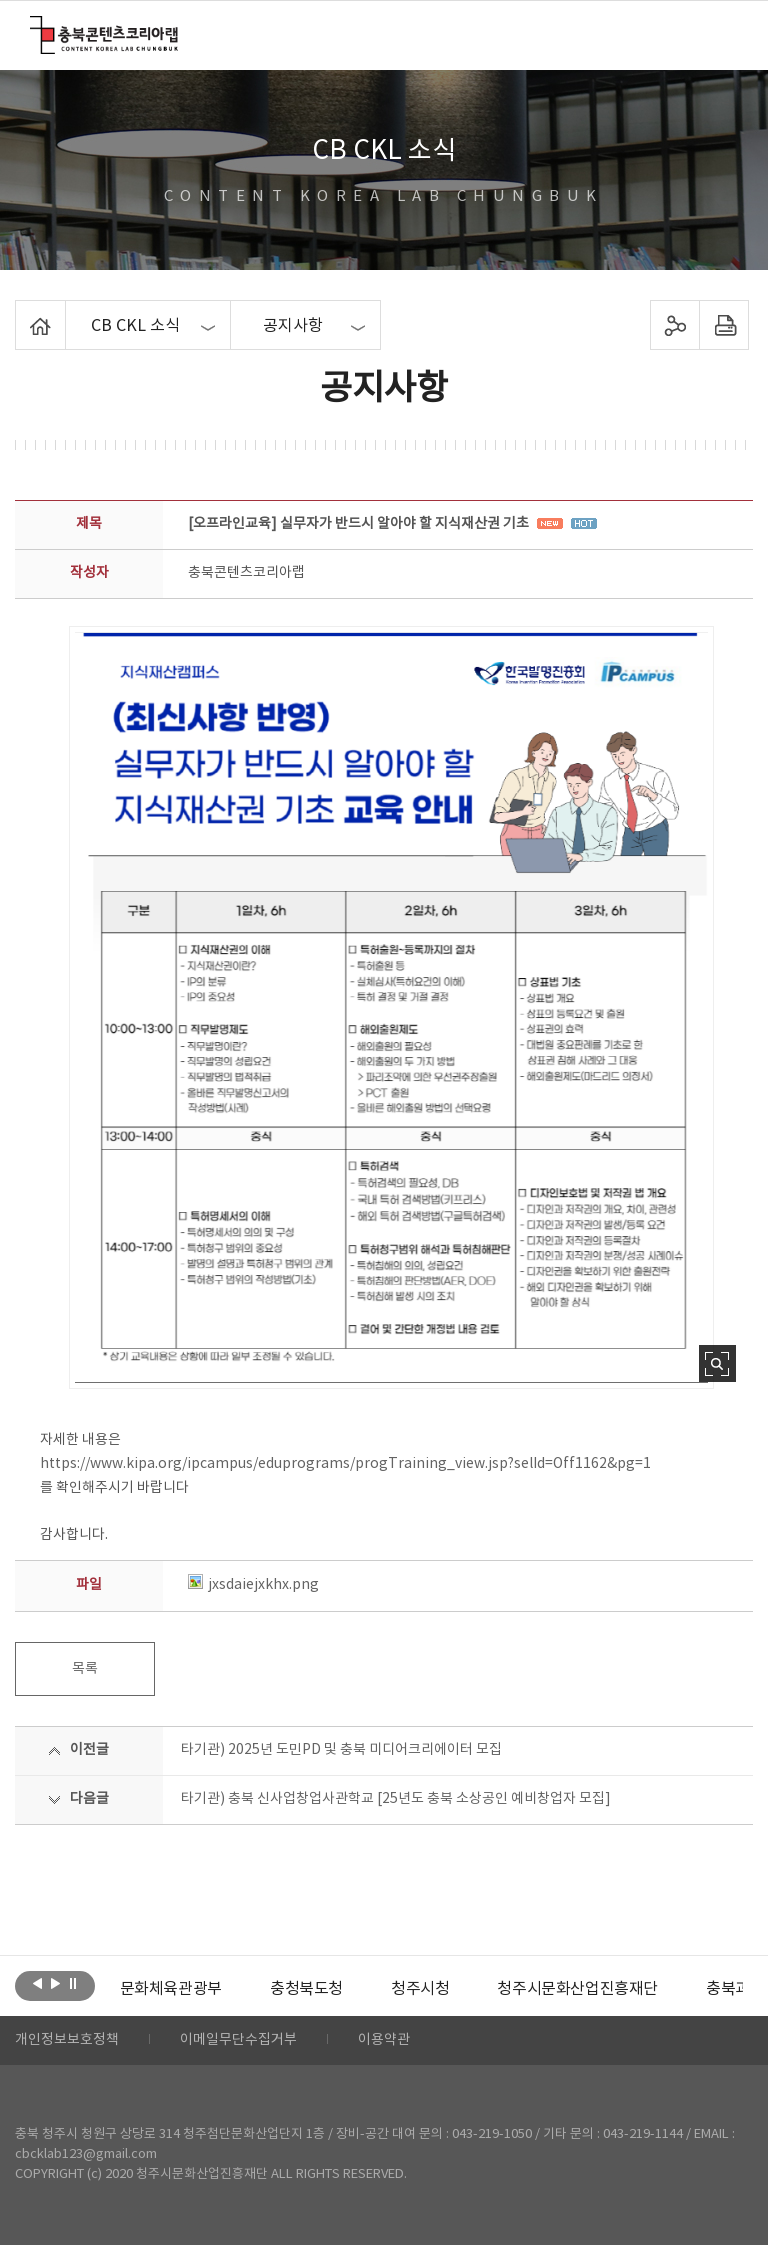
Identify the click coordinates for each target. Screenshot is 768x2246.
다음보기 (55, 1984)
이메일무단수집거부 (238, 2041)
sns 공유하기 (674, 325)
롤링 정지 (73, 1984)
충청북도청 (306, 1989)
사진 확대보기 (717, 1363)
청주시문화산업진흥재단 (577, 1989)
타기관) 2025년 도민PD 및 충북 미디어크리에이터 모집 (341, 1750)
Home (20, 312)
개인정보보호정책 (67, 2041)
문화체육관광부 (171, 1989)
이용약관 (384, 2041)
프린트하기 (723, 325)
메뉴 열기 (724, 34)
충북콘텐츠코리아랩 (34, 27)
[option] (171, 1989)
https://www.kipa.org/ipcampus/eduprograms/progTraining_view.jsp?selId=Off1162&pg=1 (345, 1464)
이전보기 (37, 1984)
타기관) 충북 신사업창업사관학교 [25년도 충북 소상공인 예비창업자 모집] (396, 1799)
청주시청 (420, 1989)
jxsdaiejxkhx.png (253, 1585)
